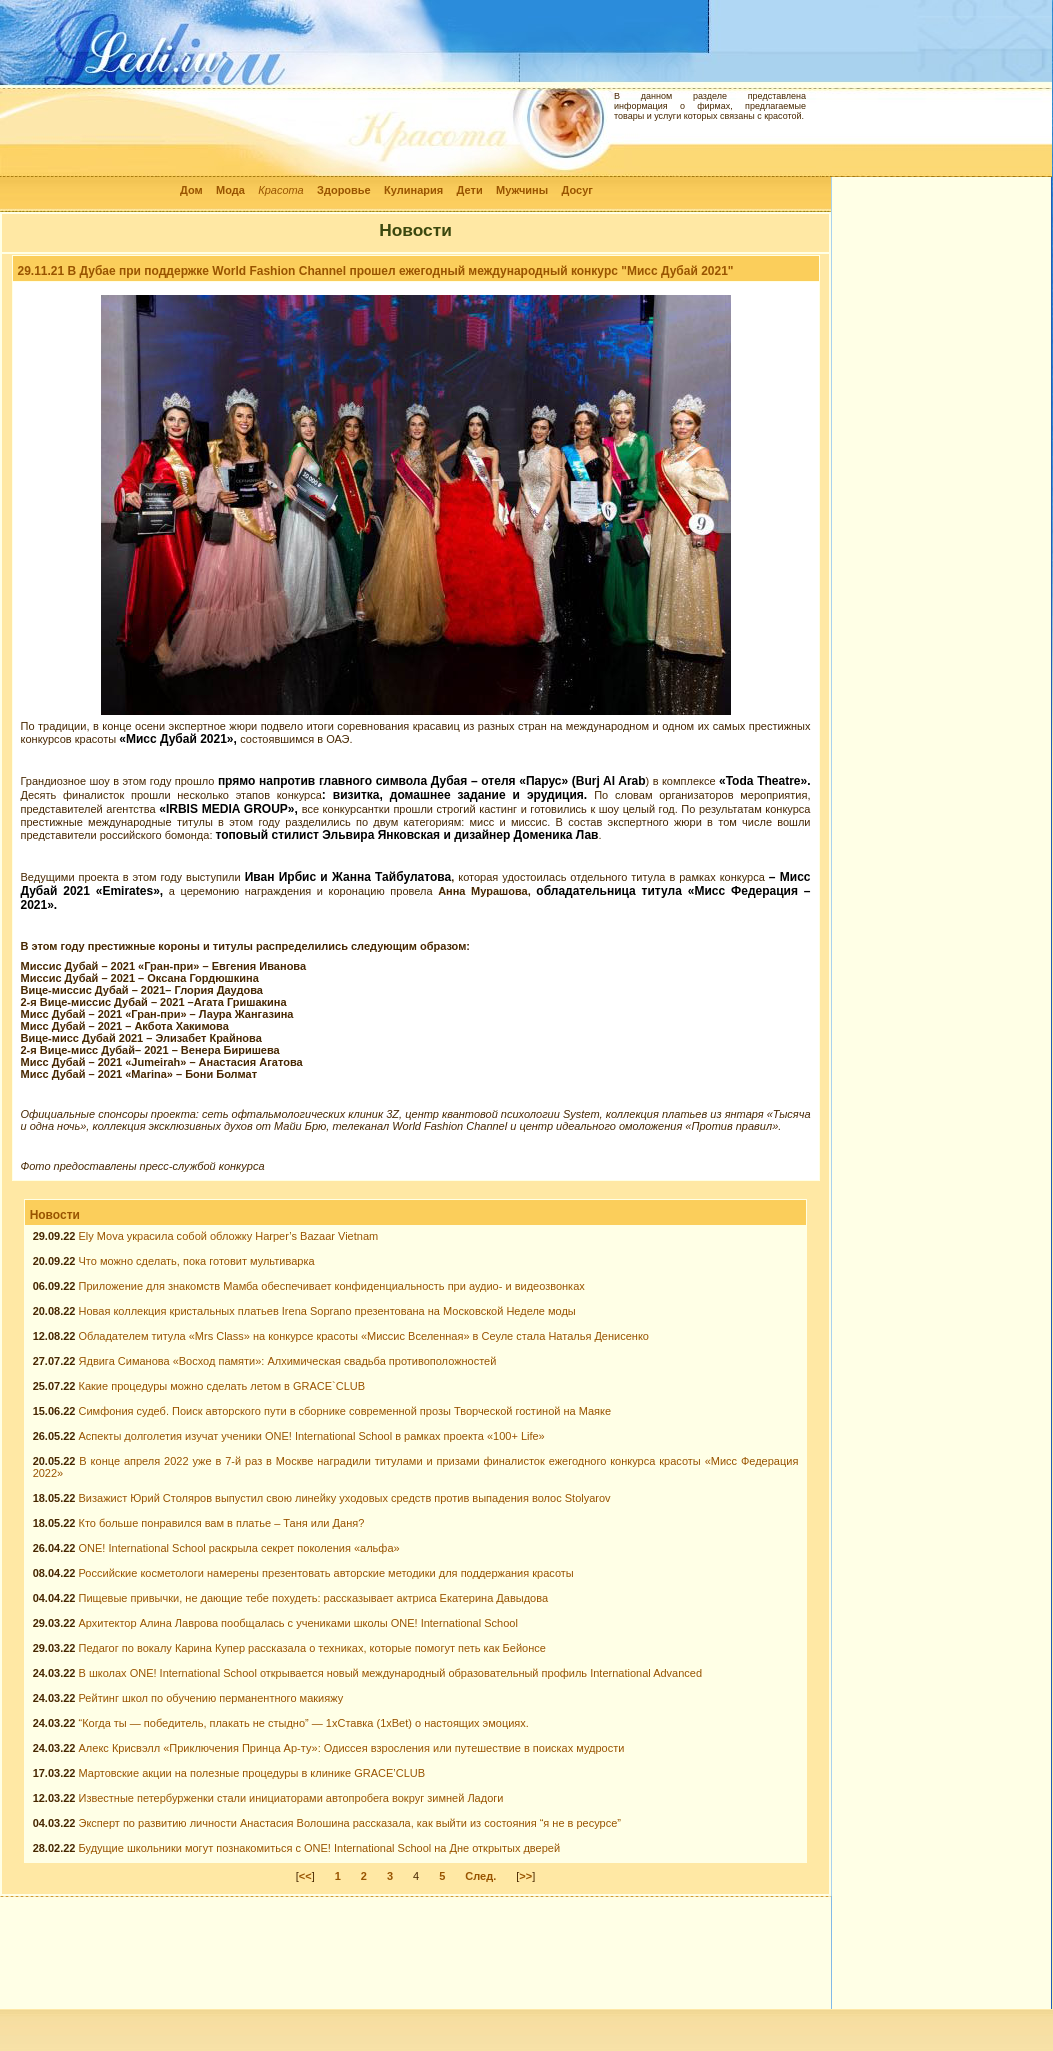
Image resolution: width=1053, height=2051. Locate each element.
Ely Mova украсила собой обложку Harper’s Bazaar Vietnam (229, 1236)
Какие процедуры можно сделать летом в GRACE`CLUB (222, 1386)
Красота (281, 190)
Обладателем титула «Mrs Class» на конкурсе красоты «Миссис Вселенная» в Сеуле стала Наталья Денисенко (364, 1336)
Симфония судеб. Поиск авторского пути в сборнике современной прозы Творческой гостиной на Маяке (345, 1411)
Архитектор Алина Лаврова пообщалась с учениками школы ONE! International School (298, 1623)
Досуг (576, 190)
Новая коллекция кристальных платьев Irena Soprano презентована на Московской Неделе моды (327, 1311)
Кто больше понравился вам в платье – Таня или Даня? (222, 1523)
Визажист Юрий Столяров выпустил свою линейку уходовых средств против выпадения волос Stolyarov (345, 1498)
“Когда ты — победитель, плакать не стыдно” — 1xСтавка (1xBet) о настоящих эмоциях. (304, 1723)
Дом (191, 190)
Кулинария (413, 190)
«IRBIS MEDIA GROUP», (230, 809)
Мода (230, 190)
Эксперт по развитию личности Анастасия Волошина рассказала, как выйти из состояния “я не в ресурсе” (350, 1823)
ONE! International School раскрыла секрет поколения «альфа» (239, 1548)
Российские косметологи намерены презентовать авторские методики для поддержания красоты (326, 1573)
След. (480, 1876)
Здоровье (344, 190)
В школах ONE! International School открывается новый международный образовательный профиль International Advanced (391, 1673)
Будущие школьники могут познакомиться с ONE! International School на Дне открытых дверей (320, 1848)
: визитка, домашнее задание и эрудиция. (458, 795)
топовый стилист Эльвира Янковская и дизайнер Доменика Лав (407, 835)
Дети (470, 190)
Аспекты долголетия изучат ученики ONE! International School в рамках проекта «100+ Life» (312, 1436)
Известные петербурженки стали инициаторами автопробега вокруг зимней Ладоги (291, 1798)
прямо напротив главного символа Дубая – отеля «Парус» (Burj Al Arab (432, 781)
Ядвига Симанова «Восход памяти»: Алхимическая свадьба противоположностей (288, 1361)
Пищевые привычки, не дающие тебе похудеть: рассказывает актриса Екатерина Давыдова (314, 1598)
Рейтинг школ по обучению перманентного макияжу (211, 1698)
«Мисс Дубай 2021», (179, 739)
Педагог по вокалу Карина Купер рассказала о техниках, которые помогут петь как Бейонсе (312, 1648)
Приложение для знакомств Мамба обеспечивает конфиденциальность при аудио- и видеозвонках (332, 1286)
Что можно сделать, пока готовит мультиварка (197, 1261)
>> (525, 1876)
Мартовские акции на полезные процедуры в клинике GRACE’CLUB (252, 1773)
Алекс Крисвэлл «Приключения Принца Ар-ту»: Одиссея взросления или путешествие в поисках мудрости (352, 1748)
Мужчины (522, 190)
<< (305, 1876)
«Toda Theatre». (765, 781)
